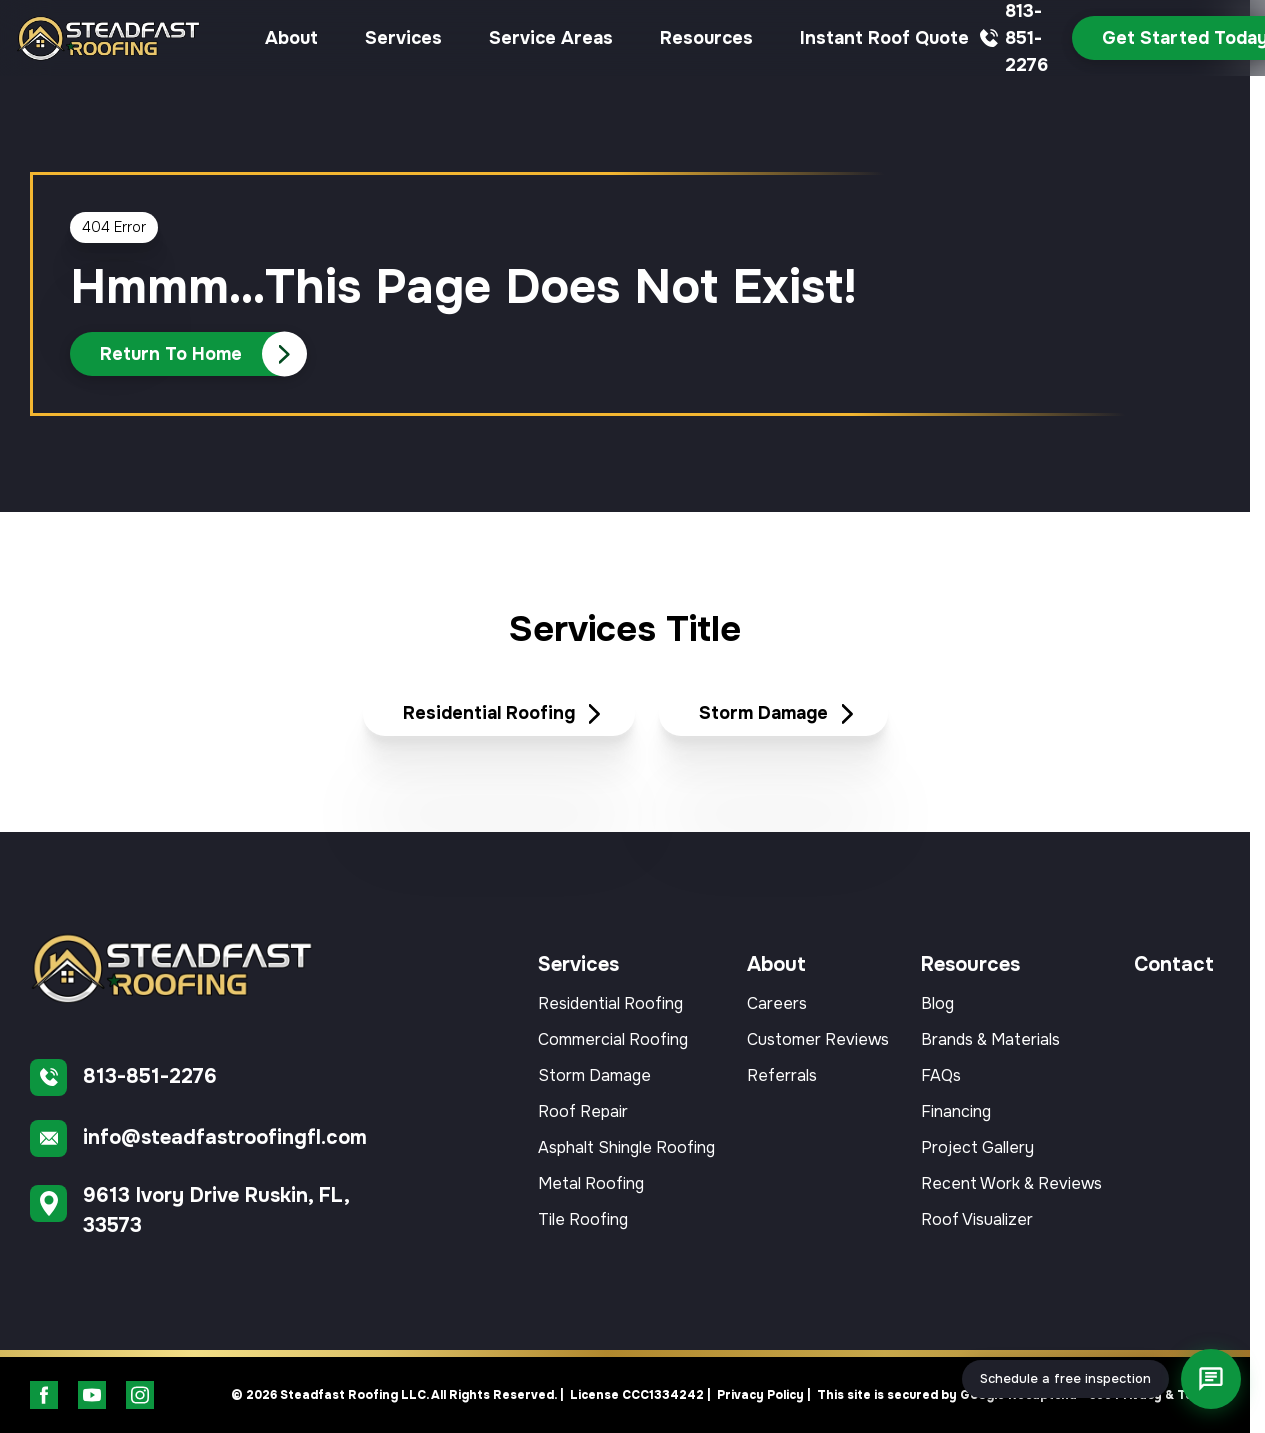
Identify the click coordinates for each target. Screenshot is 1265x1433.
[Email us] (220, 1138)
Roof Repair (583, 1111)
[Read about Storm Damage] (773, 714)
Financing (956, 1111)
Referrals (782, 1075)
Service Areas (551, 38)
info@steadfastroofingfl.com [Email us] (225, 1137)
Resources (706, 38)
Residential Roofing (610, 1003)
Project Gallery (977, 1147)
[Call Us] (188, 354)
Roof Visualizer (977, 1219)
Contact (1174, 964)
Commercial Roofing (613, 1039)
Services (403, 38)
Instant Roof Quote (884, 38)
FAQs (941, 1075)
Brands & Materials (990, 1039)
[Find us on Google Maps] (220, 1211)
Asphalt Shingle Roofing (626, 1147)
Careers (777, 1003)
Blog (937, 1003)
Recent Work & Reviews (1011, 1183)
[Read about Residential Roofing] (499, 714)
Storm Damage (594, 1075)
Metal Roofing (591, 1183)
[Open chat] (1211, 1379)
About (291, 38)
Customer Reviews (818, 1039)
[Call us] (220, 1077)
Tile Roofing (583, 1219)
